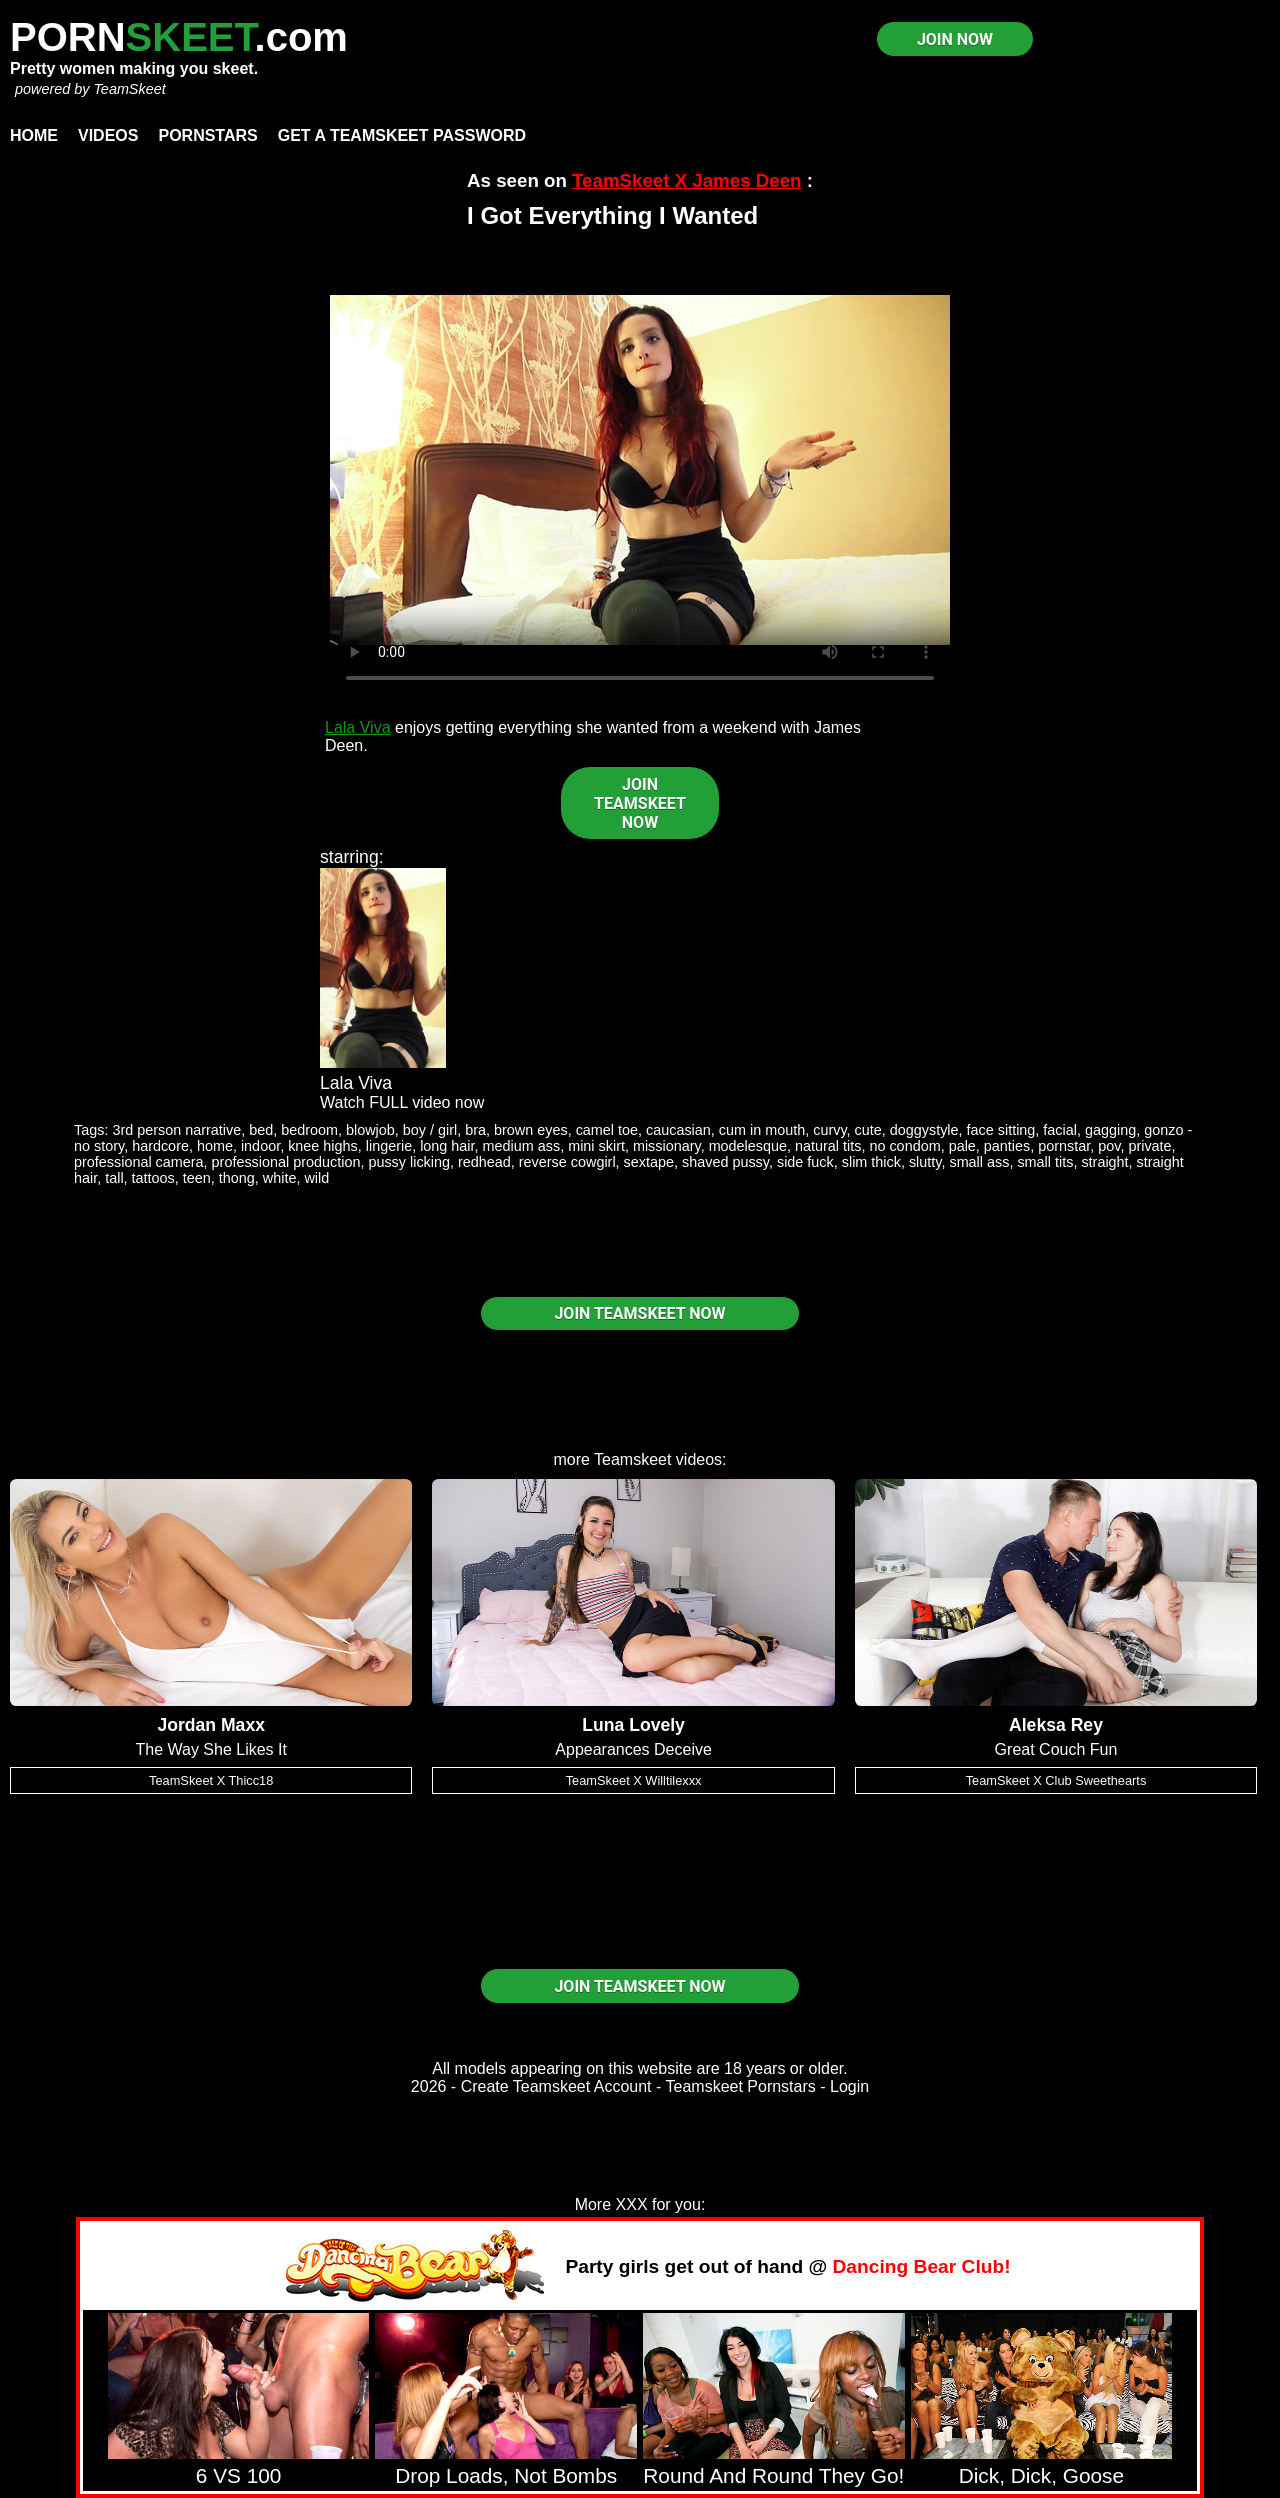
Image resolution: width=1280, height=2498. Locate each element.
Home (34, 135)
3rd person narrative (176, 1130)
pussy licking (409, 1162)
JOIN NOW (955, 39)
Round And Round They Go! (773, 2475)
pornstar (1064, 1146)
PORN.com (179, 37)
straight (1104, 1162)
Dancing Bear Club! (922, 2266)
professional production (286, 1162)
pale (962, 1146)
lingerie (389, 1146)
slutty (925, 1162)
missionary (667, 1146)
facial (1060, 1130)
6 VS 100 (239, 2475)
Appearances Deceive (633, 1749)
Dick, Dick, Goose (1041, 2475)
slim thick (871, 1162)
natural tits (828, 1146)
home (215, 1146)
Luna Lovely (633, 1725)
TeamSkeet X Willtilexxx (634, 1780)
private (1149, 1146)
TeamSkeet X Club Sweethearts (1056, 1780)
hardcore (160, 1146)
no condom (904, 1146)
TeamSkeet (129, 89)
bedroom (309, 1130)
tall (114, 1178)
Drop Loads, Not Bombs (506, 2475)
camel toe (607, 1130)
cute (868, 1130)
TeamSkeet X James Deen (686, 180)
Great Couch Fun (1056, 1749)
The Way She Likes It (210, 1749)
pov (1109, 1146)
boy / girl (430, 1130)
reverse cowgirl (567, 1162)
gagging (1110, 1130)
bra (475, 1130)
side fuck (805, 1162)
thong (237, 1178)
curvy (829, 1130)
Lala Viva (358, 727)
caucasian (678, 1130)
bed (261, 1130)
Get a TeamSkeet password (402, 135)
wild (316, 1178)
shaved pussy (725, 1162)
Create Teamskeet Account (556, 2086)
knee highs (323, 1146)
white (280, 1178)
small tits (1045, 1162)
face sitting (1001, 1130)
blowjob (370, 1130)
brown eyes (531, 1130)
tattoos (153, 1178)
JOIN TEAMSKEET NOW (640, 803)
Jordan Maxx (211, 1725)
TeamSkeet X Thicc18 (211, 1780)
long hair (447, 1146)
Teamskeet (632, 1459)
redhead (484, 1162)
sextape (649, 1162)
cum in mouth (762, 1130)
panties (1007, 1146)
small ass (979, 1162)
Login (849, 2086)
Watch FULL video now (402, 1102)
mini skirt (596, 1146)
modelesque (748, 1146)
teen (197, 1178)
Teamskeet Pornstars (741, 2086)
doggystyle (924, 1130)
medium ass (522, 1146)
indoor (260, 1146)
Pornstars (207, 135)
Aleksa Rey (1056, 1725)
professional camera (139, 1162)
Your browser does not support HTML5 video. (640, 470)
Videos (108, 135)
